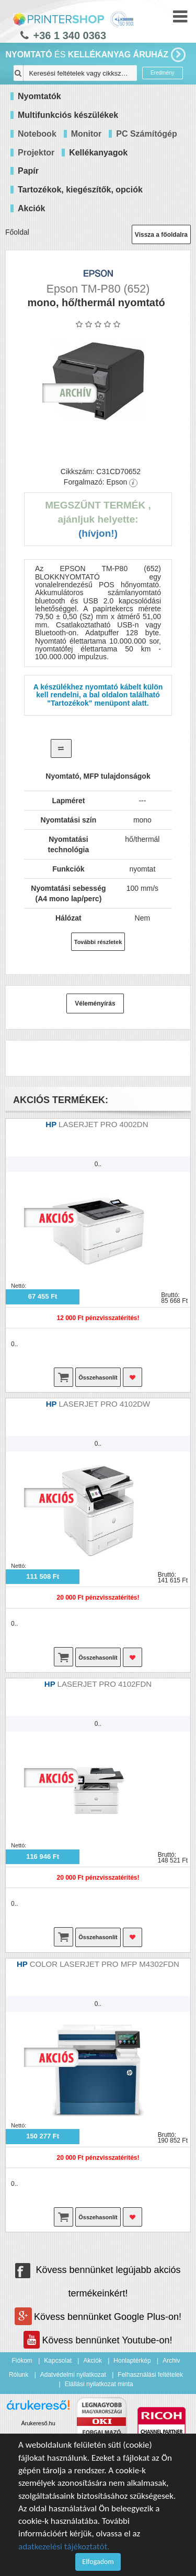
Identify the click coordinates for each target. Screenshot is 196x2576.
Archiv (171, 2360)
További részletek (98, 942)
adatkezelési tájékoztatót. (64, 2546)
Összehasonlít (98, 1377)
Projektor (36, 152)
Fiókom (22, 2360)
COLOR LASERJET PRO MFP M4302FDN (104, 1964)
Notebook (37, 133)
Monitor (86, 133)
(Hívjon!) (98, 533)
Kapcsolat (58, 2360)
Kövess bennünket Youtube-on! (98, 2340)
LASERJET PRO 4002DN (105, 1124)
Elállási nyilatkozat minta (99, 2384)
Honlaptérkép (132, 2360)
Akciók (92, 2360)
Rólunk (18, 2374)
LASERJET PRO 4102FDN (104, 1683)
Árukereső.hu (38, 2423)
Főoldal (17, 232)
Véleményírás (95, 1003)
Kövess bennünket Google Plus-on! (98, 2317)
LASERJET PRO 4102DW (104, 1403)
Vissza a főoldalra (161, 234)
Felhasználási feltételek (150, 2374)
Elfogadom (97, 2561)
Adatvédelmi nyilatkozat (73, 2374)
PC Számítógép (146, 133)
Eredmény (163, 73)
